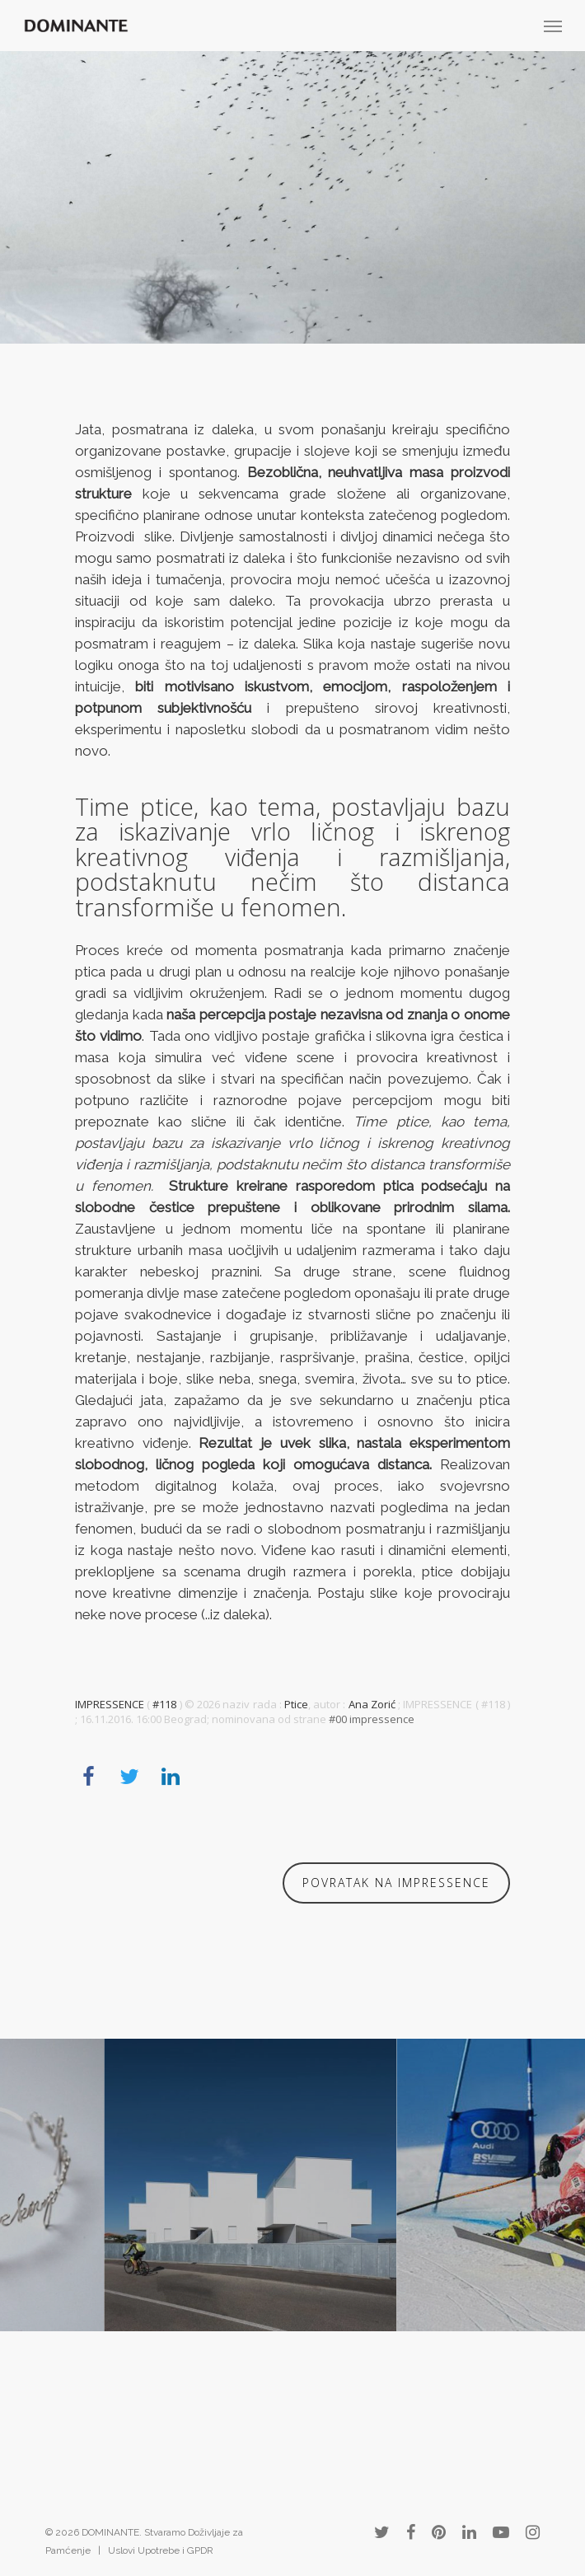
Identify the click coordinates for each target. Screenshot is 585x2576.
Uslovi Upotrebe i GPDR (160, 2550)
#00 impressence (371, 1719)
